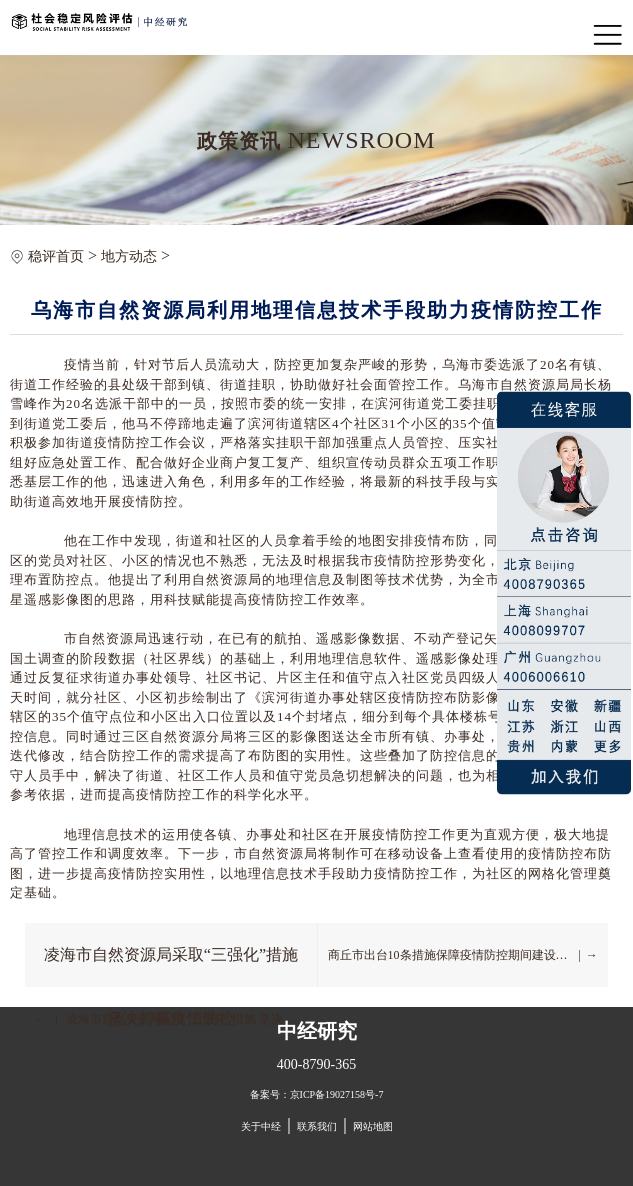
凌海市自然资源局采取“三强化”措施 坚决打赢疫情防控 (171, 966)
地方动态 (129, 256)
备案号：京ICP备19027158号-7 (317, 1094)
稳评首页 (56, 256)
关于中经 (261, 1126)
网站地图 (373, 1126)
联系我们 (317, 1126)
